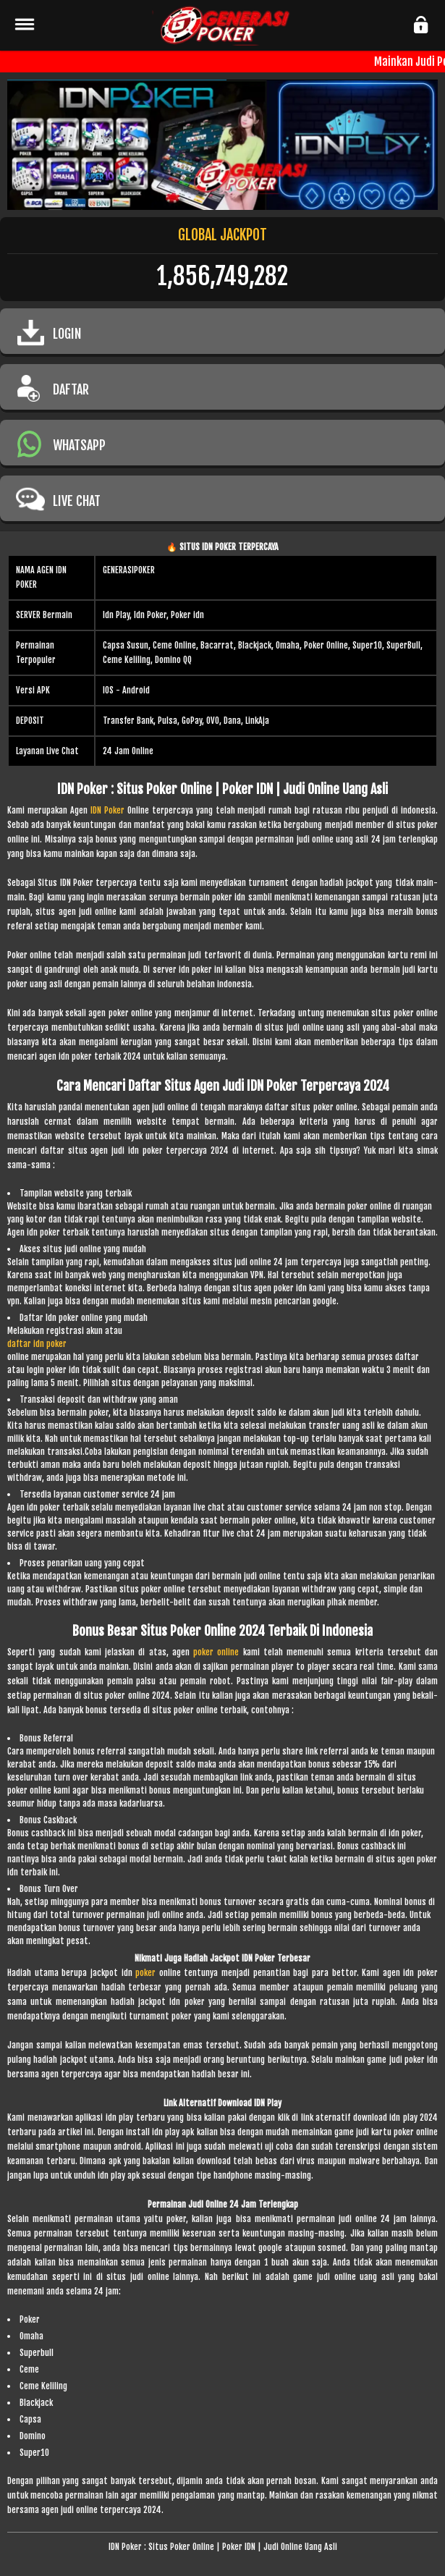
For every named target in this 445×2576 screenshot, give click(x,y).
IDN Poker (107, 810)
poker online (216, 1652)
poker (145, 1972)
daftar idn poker (37, 1343)
